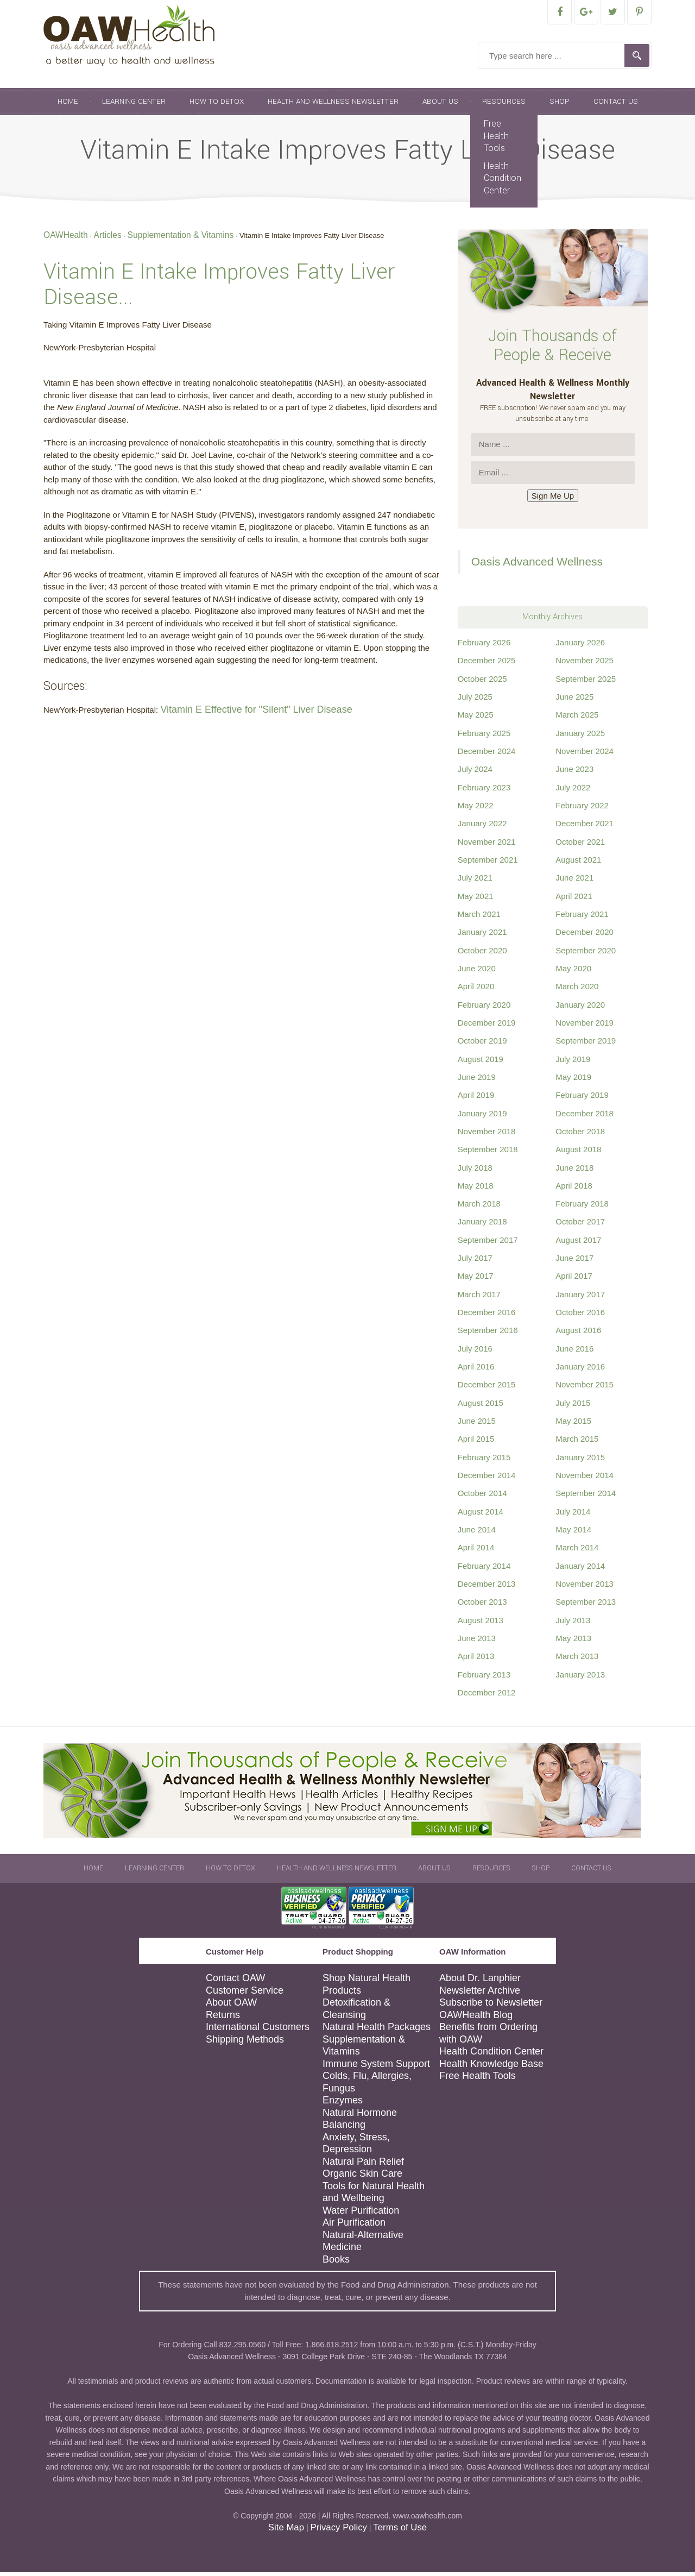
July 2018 (475, 1171)
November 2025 (584, 664)
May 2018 (476, 1189)
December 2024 (487, 754)
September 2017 (488, 1243)
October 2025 (482, 682)
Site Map (286, 2531)
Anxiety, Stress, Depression (356, 2147)
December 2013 (487, 1587)
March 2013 (576, 1659)
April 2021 (573, 899)
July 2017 (475, 1261)
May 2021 (476, 899)
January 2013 (580, 1678)
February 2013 (484, 1678)
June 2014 (477, 1533)
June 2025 (574, 700)
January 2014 (580, 1569)
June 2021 (574, 881)
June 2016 (574, 1352)
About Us (440, 105)
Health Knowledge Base (491, 2067)
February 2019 (582, 1098)
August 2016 (578, 1334)
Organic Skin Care (362, 2177)
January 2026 (580, 646)
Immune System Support (376, 2067)
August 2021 (578, 863)
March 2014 (576, 1551)
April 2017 (573, 1279)
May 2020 (573, 972)
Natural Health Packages (377, 2030)
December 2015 (487, 1388)
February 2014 (484, 1569)
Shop (559, 105)
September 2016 (488, 1334)
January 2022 (482, 827)
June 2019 (477, 1080)
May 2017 (476, 1279)
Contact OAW (235, 1981)
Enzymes (343, 2104)
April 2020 (476, 990)
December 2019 (487, 1026)
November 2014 (584, 1479)
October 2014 (482, 1496)
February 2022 (582, 809)
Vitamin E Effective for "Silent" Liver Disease (256, 713)
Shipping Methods (245, 2043)
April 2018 (573, 1189)
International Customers (257, 2030)
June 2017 (574, 1261)
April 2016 (476, 1370)
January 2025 (580, 737)
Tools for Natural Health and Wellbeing (374, 2196)
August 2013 (480, 1624)
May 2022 (476, 809)
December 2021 (584, 827)
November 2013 (584, 1587)
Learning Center (134, 105)
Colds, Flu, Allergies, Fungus (367, 2085)
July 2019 (572, 1062)
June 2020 (477, 972)
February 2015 (484, 1461)
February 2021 (582, 917)
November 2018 (487, 1135)
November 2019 (584, 1026)
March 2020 (576, 990)
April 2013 (476, 1659)
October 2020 (482, 954)
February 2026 (484, 646)
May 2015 (573, 1424)
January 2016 (580, 1370)
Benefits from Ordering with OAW (488, 2037)
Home (68, 105)
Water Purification (361, 2214)
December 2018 (584, 1117)
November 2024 (584, 754)
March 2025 (576, 718)
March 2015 (576, 1442)
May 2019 (573, 1080)
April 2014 (476, 1551)
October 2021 (580, 845)
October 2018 (580, 1135)
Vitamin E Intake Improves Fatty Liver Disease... (219, 288)
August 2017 (578, 1243)
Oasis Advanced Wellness (537, 565)
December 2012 (487, 1696)
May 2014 (573, 1533)
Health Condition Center (502, 182)
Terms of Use (400, 2531)
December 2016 (487, 1316)
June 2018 (574, 1171)
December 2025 (487, 664)
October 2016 (580, 1316)
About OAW (231, 2006)
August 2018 (578, 1153)
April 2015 (476, 1442)
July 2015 (572, 1406)
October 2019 (482, 1044)
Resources (504, 105)
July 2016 (475, 1352)
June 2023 (574, 772)
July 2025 (475, 700)
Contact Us (615, 105)
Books (336, 2263)
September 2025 (585, 682)
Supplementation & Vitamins (364, 2049)
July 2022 (572, 791)
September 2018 (488, 1153)
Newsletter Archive (479, 1994)
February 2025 (484, 737)
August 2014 (480, 1515)
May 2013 (573, 1642)
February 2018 (582, 1207)
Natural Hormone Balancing (360, 2122)
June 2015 (477, 1424)
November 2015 (584, 1388)
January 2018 (482, 1225)
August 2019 (480, 1062)
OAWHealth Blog (476, 2018)
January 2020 (580, 1008)
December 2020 (584, 935)
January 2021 (482, 935)
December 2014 (487, 1479)
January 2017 (580, 1298)
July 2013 (572, 1624)
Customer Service (244, 1994)
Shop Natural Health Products (366, 1988)
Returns (223, 2018)
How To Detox (216, 105)
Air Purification (354, 2226)
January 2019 (482, 1117)
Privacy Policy (338, 2531)
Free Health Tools (496, 139)
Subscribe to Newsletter (490, 2006)
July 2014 (572, 1515)
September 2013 (585, 1605)
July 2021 (475, 881)
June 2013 (477, 1642)
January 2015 (580, 1461)
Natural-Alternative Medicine (363, 2245)
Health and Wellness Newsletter (333, 105)
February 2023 (484, 791)
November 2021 (487, 845)
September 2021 (488, 863)
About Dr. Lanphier (480, 1981)
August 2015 (480, 1406)
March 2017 (479, 1298)
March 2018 (479, 1207)
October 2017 (580, 1225)
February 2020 (484, 1008)
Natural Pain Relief (363, 2165)
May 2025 (476, 718)
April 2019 (476, 1098)
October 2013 (482, 1605)
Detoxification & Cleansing (356, 2012)
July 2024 (475, 772)
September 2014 (585, 1496)
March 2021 (479, 917)
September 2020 (585, 954)
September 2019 (585, 1044)
